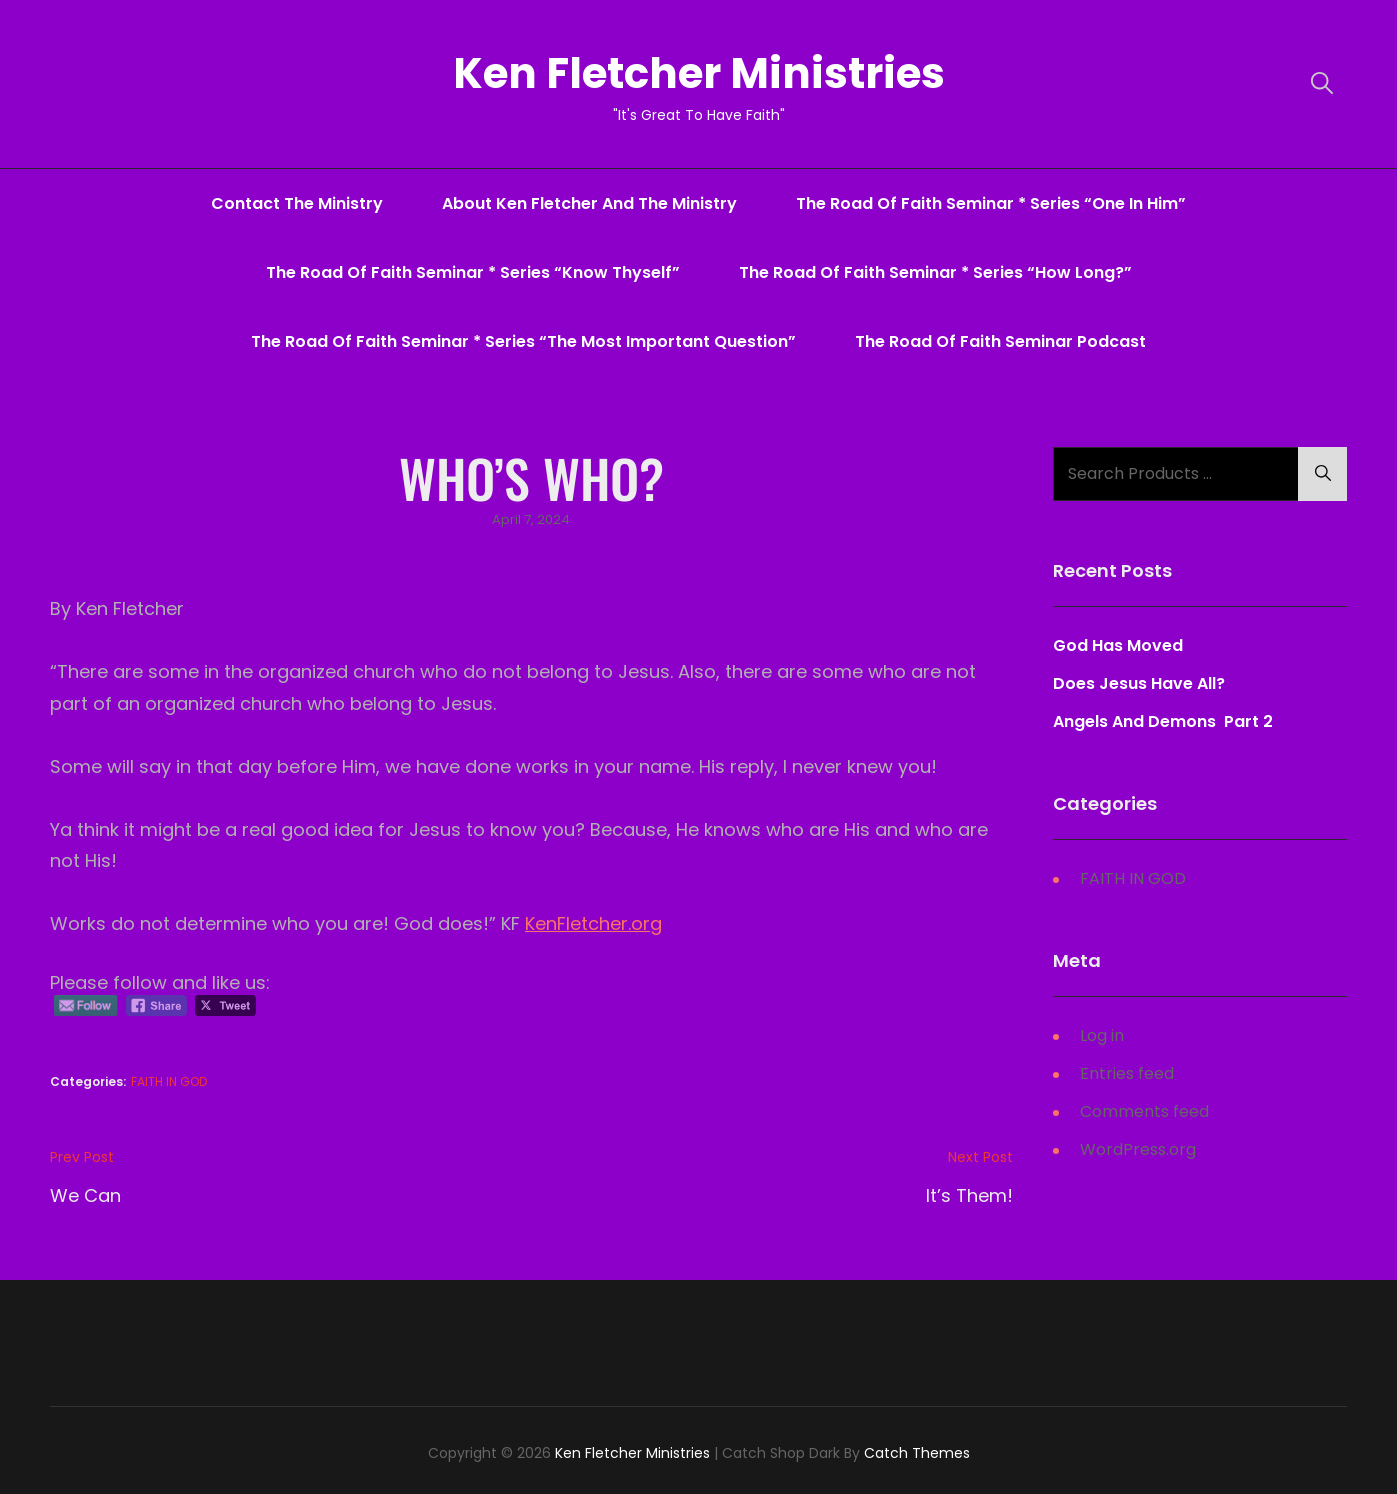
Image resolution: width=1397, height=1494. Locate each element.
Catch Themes (917, 1453)
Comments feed (1144, 1111)
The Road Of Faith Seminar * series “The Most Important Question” (523, 341)
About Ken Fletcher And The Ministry (589, 203)
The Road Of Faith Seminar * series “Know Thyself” (473, 272)
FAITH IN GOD (169, 1081)
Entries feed (1127, 1073)
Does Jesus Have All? (1139, 683)
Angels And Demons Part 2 (1163, 721)
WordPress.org (1138, 1149)
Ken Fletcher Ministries (699, 73)
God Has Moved (1118, 645)
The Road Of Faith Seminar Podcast (1000, 341)
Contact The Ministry (297, 203)
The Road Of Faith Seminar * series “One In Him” (991, 203)
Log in (1102, 1035)
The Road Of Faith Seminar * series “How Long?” (935, 272)
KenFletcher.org (593, 923)
